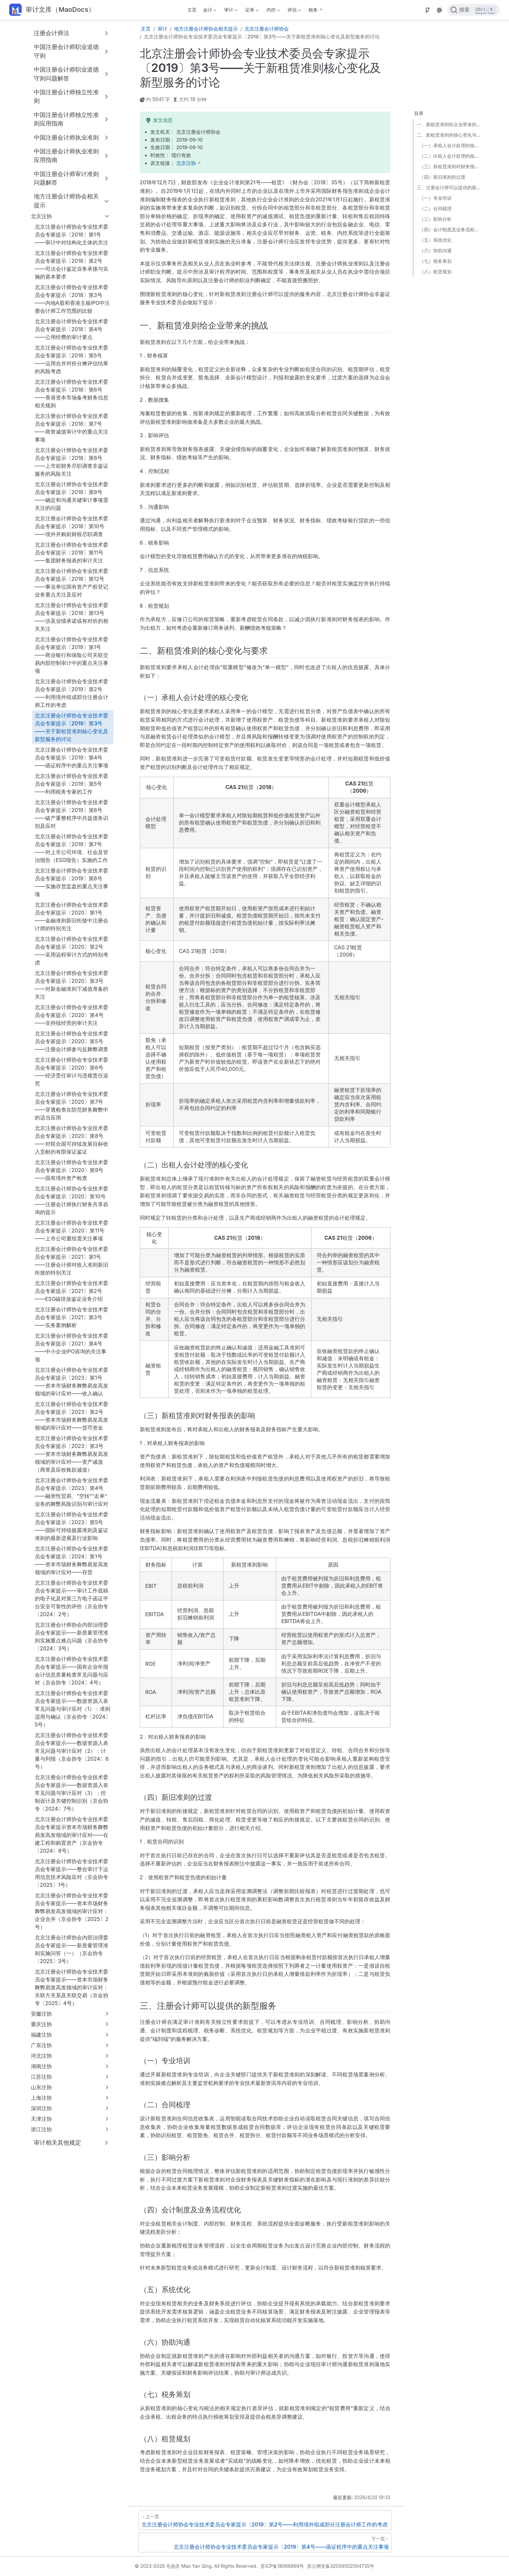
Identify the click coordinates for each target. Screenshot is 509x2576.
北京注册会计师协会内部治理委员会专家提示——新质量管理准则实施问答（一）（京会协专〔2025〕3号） (71, 1949)
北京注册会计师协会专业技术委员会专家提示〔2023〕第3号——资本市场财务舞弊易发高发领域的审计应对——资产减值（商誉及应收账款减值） (71, 1454)
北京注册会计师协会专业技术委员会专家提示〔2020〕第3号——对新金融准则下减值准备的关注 (71, 985)
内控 (272, 11)
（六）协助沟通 (435, 250)
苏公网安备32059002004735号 (340, 2566)
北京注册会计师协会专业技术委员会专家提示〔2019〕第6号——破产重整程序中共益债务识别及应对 (71, 814)
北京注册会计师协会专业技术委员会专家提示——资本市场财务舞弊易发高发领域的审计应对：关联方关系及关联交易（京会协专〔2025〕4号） (71, 1987)
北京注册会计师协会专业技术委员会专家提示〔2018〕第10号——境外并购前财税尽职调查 (71, 526)
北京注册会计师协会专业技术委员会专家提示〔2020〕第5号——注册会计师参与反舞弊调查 (71, 1041)
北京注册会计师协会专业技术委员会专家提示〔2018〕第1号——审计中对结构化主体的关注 (71, 234)
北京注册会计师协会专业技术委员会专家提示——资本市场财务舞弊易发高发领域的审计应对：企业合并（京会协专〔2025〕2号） (72, 1911)
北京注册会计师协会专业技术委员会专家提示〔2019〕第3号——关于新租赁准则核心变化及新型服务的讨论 (71, 727)
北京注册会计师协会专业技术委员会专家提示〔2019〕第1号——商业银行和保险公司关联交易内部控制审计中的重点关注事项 (71, 655)
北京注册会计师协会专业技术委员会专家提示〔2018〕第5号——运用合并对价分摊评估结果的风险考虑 (71, 359)
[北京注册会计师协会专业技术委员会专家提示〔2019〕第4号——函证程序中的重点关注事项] (265, 2542)
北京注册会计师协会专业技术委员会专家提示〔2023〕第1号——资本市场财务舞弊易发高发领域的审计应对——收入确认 (71, 1382)
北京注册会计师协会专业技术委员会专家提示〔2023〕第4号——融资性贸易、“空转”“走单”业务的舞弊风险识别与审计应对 (71, 1492)
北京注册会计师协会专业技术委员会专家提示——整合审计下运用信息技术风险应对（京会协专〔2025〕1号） (71, 1873)
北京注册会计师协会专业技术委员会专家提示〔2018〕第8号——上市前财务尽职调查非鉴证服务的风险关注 (71, 462)
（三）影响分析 (435, 219)
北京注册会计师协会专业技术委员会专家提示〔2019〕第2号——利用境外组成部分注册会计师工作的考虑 (71, 693)
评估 (293, 11)
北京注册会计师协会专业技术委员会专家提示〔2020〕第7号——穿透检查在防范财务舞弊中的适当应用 (71, 1106)
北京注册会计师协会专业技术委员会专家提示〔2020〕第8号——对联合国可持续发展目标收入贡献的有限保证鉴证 (71, 1140)
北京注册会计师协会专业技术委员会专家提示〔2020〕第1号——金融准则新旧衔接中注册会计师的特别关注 (71, 916)
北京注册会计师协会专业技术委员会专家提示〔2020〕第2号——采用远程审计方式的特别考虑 (71, 951)
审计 (230, 11)
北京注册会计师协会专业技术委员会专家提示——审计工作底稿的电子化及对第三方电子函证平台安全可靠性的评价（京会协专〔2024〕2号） (71, 1598)
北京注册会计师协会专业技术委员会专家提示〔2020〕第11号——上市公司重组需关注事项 (71, 1230)
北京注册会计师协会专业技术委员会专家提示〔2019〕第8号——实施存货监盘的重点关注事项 (71, 882)
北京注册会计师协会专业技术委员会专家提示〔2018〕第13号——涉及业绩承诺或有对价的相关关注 (71, 617)
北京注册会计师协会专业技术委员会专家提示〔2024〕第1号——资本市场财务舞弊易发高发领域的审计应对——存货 (71, 1560)
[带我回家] (52, 10)
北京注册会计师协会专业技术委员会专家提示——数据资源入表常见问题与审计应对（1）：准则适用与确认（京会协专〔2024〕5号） (73, 1709)
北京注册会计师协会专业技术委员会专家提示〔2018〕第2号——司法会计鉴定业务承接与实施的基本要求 (71, 265)
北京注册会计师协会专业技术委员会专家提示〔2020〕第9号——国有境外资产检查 (71, 1170)
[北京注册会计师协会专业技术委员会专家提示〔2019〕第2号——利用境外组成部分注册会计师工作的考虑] (265, 2520)
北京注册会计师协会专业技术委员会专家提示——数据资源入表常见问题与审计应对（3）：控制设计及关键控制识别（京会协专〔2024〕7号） (71, 1793)
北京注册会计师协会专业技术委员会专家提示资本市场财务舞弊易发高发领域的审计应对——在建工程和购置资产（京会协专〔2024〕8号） (71, 1835)
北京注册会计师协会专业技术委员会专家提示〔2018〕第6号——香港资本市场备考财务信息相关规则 (71, 393)
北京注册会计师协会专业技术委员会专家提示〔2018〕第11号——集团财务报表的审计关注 (71, 552)
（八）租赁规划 (435, 271)
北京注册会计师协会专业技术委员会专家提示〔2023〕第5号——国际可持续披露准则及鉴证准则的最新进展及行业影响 (71, 1526)
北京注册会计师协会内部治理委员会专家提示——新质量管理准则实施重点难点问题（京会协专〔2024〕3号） (71, 1636)
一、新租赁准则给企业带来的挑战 (449, 124)
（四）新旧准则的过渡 (442, 177)
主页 (192, 9)
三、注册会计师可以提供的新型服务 (449, 187)
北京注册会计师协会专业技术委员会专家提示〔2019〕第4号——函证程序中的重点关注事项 (71, 757)
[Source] (427, 10)
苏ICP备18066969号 (282, 2566)
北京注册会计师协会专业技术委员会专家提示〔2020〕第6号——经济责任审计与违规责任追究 (71, 1071)
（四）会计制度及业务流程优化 (450, 229)
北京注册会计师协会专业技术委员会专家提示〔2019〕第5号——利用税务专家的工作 (71, 784)
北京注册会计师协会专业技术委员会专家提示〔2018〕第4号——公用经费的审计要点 (71, 329)
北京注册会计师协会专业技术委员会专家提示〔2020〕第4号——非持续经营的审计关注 (71, 1015)
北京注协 (186, 163)
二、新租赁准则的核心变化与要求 (449, 135)
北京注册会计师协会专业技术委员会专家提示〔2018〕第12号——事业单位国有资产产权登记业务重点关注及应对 (71, 583)
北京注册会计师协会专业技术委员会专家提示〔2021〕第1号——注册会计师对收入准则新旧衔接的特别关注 (71, 1261)
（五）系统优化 (435, 240)
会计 (209, 11)
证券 (251, 11)
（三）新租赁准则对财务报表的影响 (450, 166)
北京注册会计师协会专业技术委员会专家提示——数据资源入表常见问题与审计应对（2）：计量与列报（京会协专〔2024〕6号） (72, 1751)
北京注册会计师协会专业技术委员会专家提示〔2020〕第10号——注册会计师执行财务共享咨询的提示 (71, 1200)
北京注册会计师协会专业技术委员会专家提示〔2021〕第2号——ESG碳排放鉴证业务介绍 (71, 1291)
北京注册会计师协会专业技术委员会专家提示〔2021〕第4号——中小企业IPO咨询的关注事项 (71, 1347)
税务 (313, 9)
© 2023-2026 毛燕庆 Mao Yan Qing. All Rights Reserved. (196, 2566)
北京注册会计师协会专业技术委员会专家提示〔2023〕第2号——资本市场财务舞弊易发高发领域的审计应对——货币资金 (71, 1416)
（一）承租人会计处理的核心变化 (450, 145)
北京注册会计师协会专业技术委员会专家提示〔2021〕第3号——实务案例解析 (71, 1317)
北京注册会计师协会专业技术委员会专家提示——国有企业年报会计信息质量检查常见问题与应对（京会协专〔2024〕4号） (71, 1671)
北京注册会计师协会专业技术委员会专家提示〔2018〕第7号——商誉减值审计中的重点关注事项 (71, 428)
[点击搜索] (473, 10)
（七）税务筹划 (435, 261)
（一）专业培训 (435, 198)
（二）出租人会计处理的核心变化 (450, 156)
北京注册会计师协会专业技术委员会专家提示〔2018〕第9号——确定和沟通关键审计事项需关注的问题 (71, 496)
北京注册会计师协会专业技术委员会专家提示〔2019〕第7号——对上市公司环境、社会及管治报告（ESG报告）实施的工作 (71, 848)
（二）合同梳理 (435, 208)
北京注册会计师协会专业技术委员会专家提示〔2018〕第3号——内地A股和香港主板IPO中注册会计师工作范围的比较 (72, 299)
